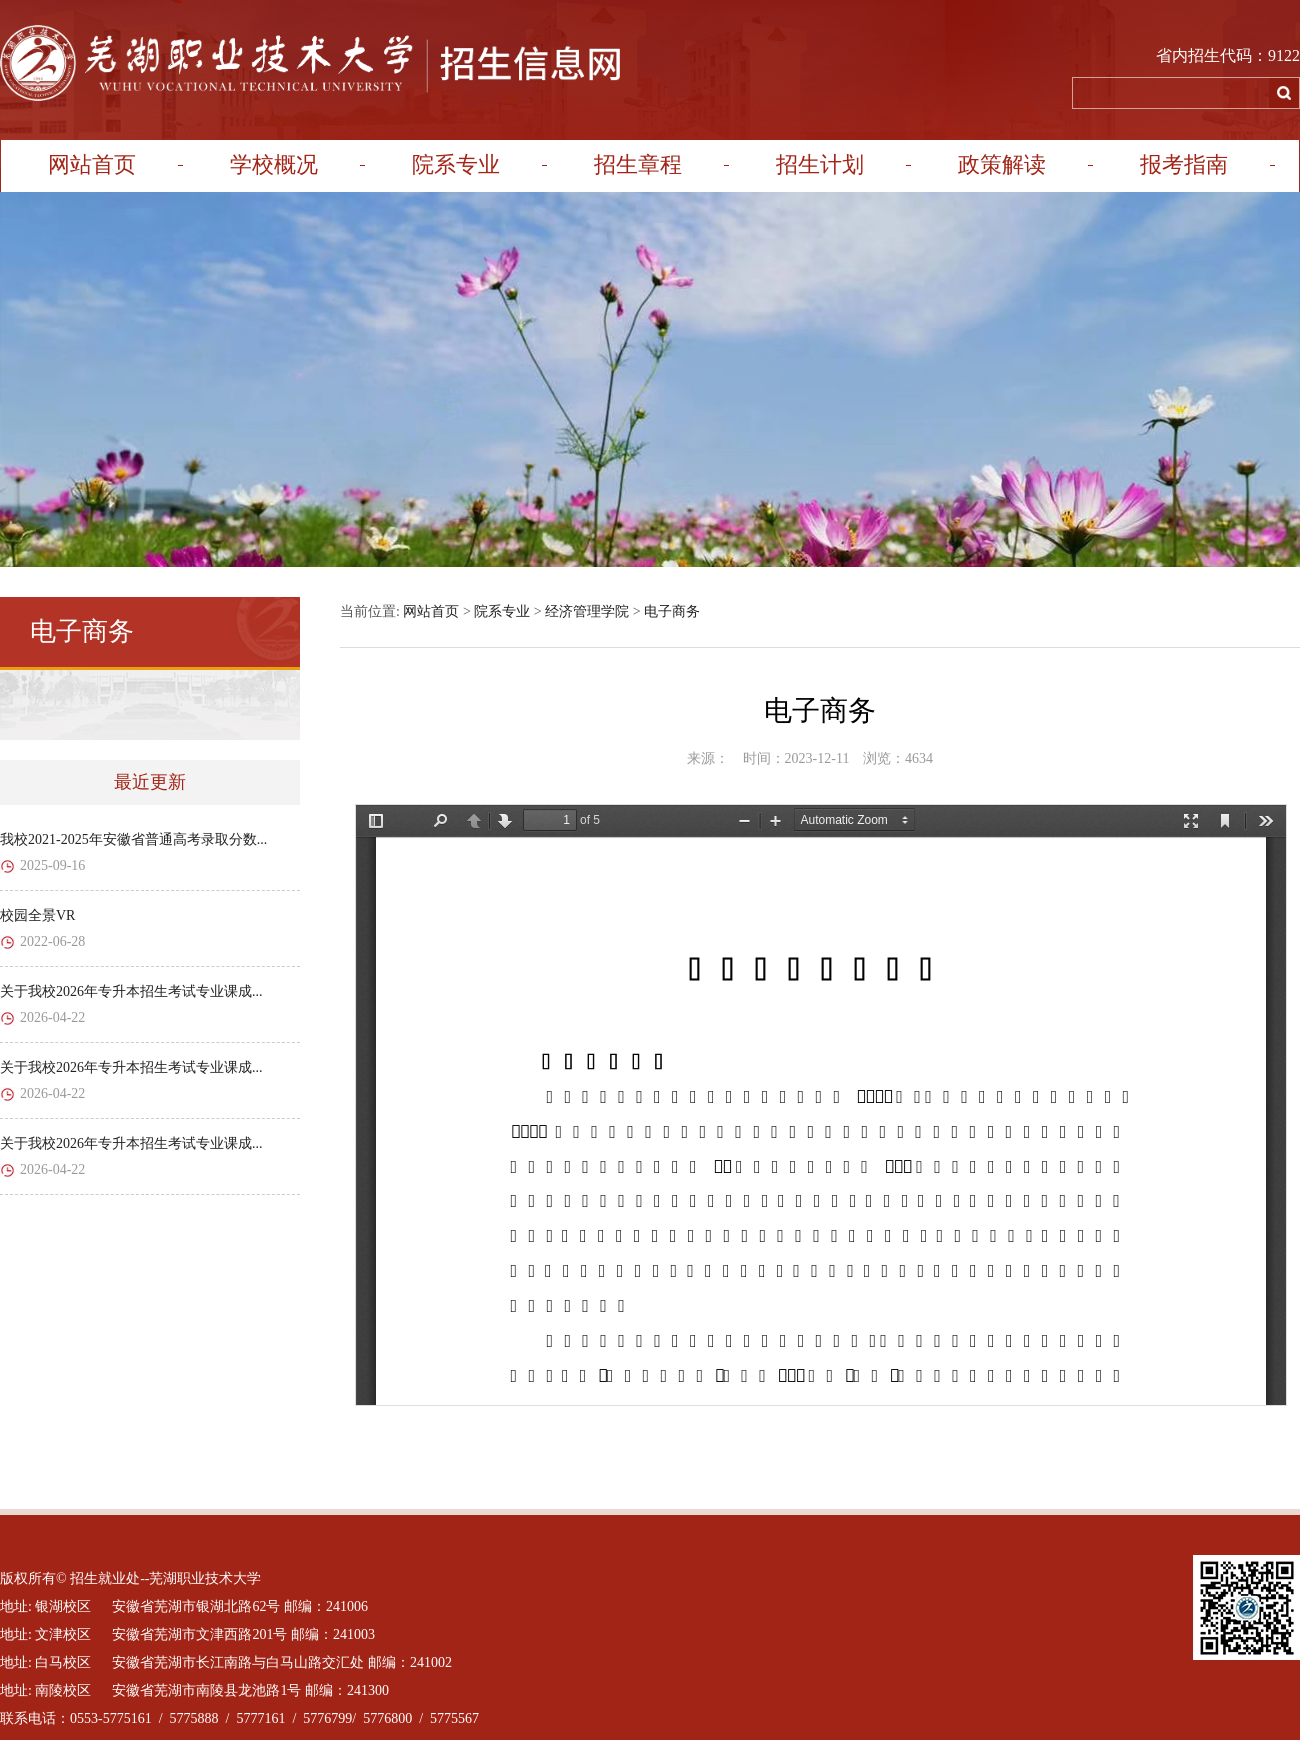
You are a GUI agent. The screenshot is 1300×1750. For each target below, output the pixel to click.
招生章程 (638, 164)
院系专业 (456, 164)
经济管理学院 (587, 611)
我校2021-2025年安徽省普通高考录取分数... (133, 839)
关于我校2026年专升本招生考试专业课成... (131, 991)
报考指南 (1184, 164)
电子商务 (672, 611)
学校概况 (274, 164)
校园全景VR (37, 915)
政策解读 (1002, 164)
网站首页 (92, 164)
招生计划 (820, 164)
